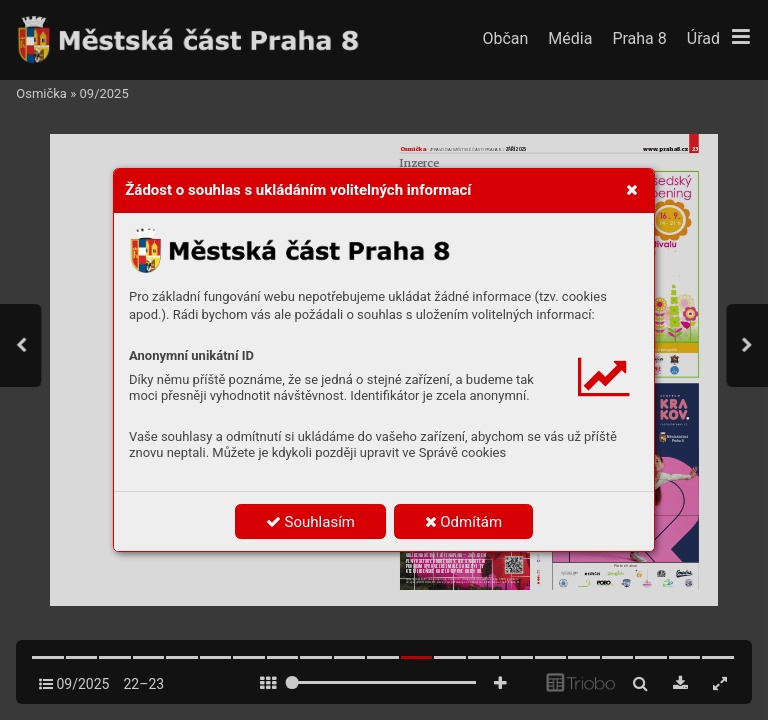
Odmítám (464, 522)
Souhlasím (310, 522)
